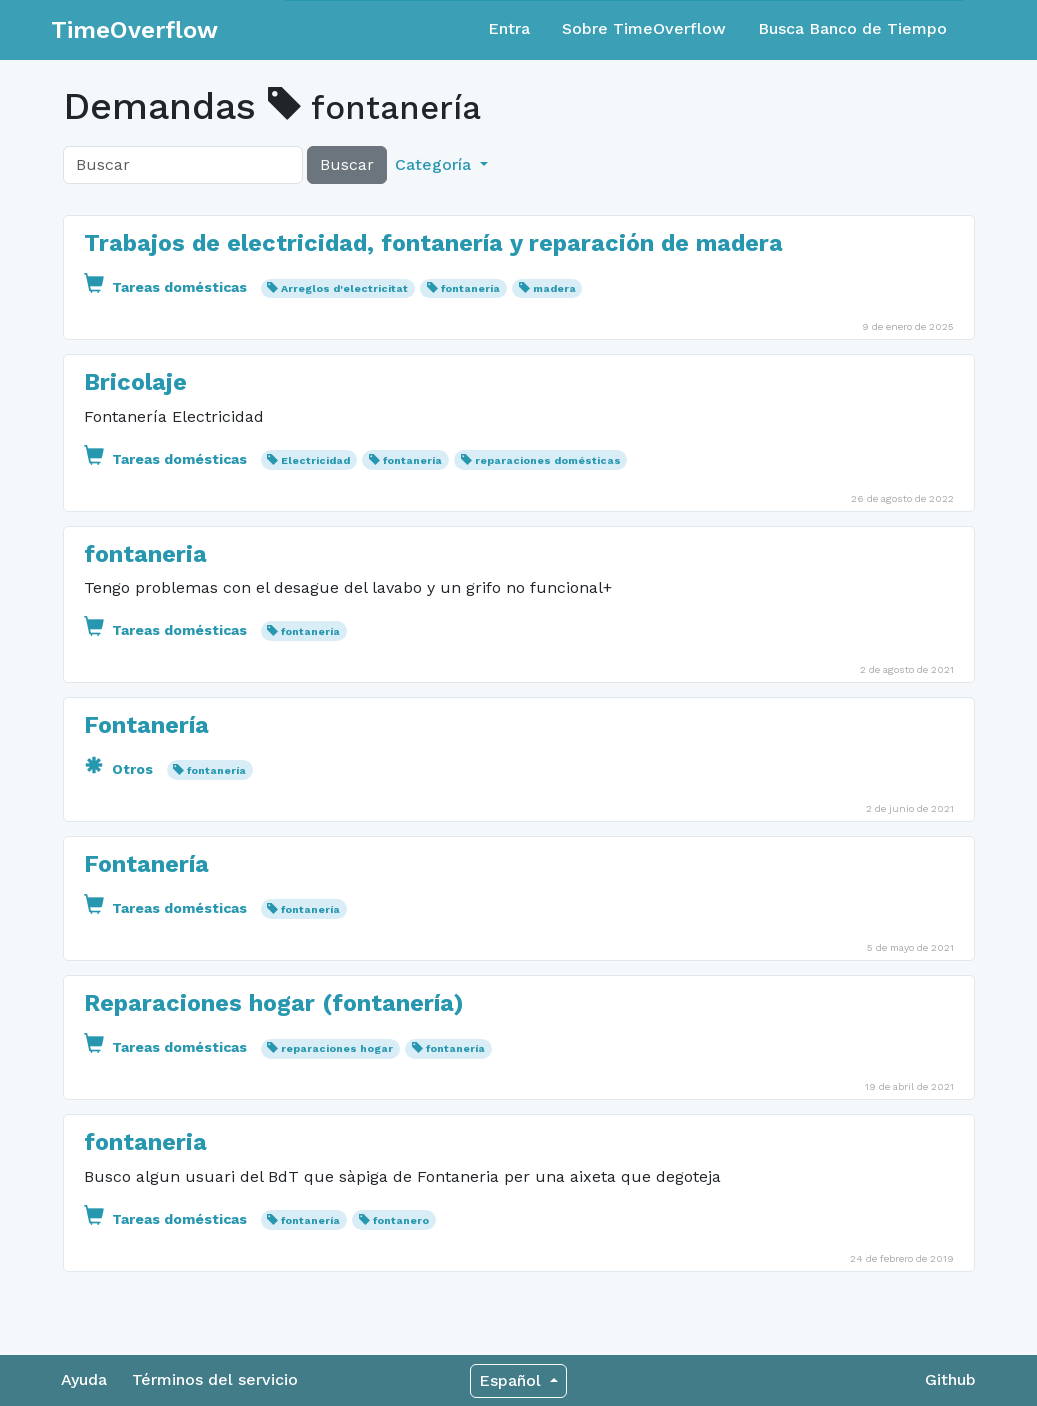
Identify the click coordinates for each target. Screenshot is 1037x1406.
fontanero (401, 1220)
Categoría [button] (435, 164)
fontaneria (145, 554)
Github (950, 1379)
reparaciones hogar (337, 1048)
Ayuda (84, 1379)
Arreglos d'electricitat (344, 288)
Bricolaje (135, 382)
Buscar (347, 164)
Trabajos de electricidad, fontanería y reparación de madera (433, 243)
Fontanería (146, 725)
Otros (120, 769)
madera (554, 288)
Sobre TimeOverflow (644, 28)
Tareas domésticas (167, 287)
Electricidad (315, 460)
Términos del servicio (215, 1379)
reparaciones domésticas (548, 460)
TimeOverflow (134, 30)
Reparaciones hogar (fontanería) (274, 1003)
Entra (509, 28)
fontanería (470, 288)
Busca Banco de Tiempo (852, 28)
